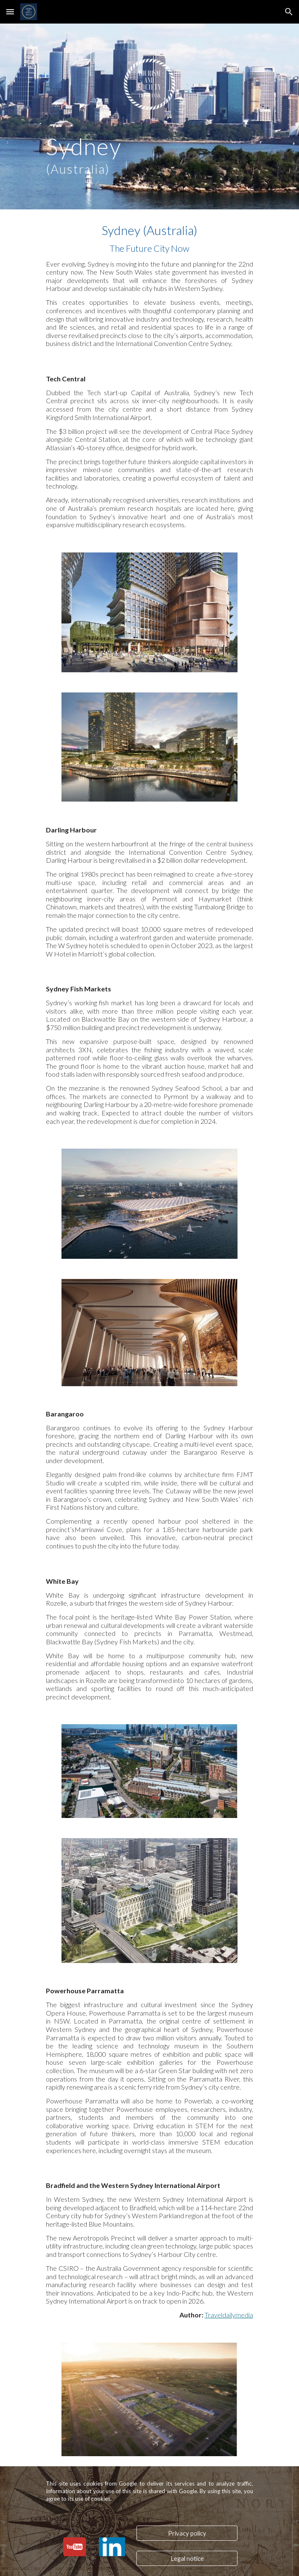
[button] (10, 11)
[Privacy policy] (187, 2533)
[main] (149, 154)
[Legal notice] (187, 2558)
